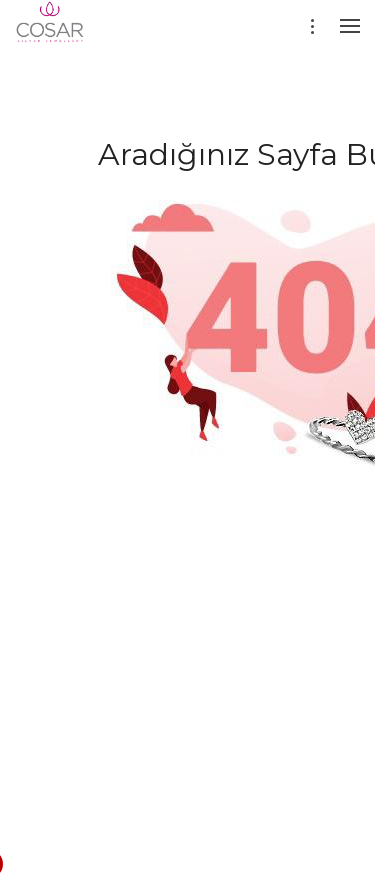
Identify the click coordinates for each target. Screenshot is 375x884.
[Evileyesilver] (50, 35)
